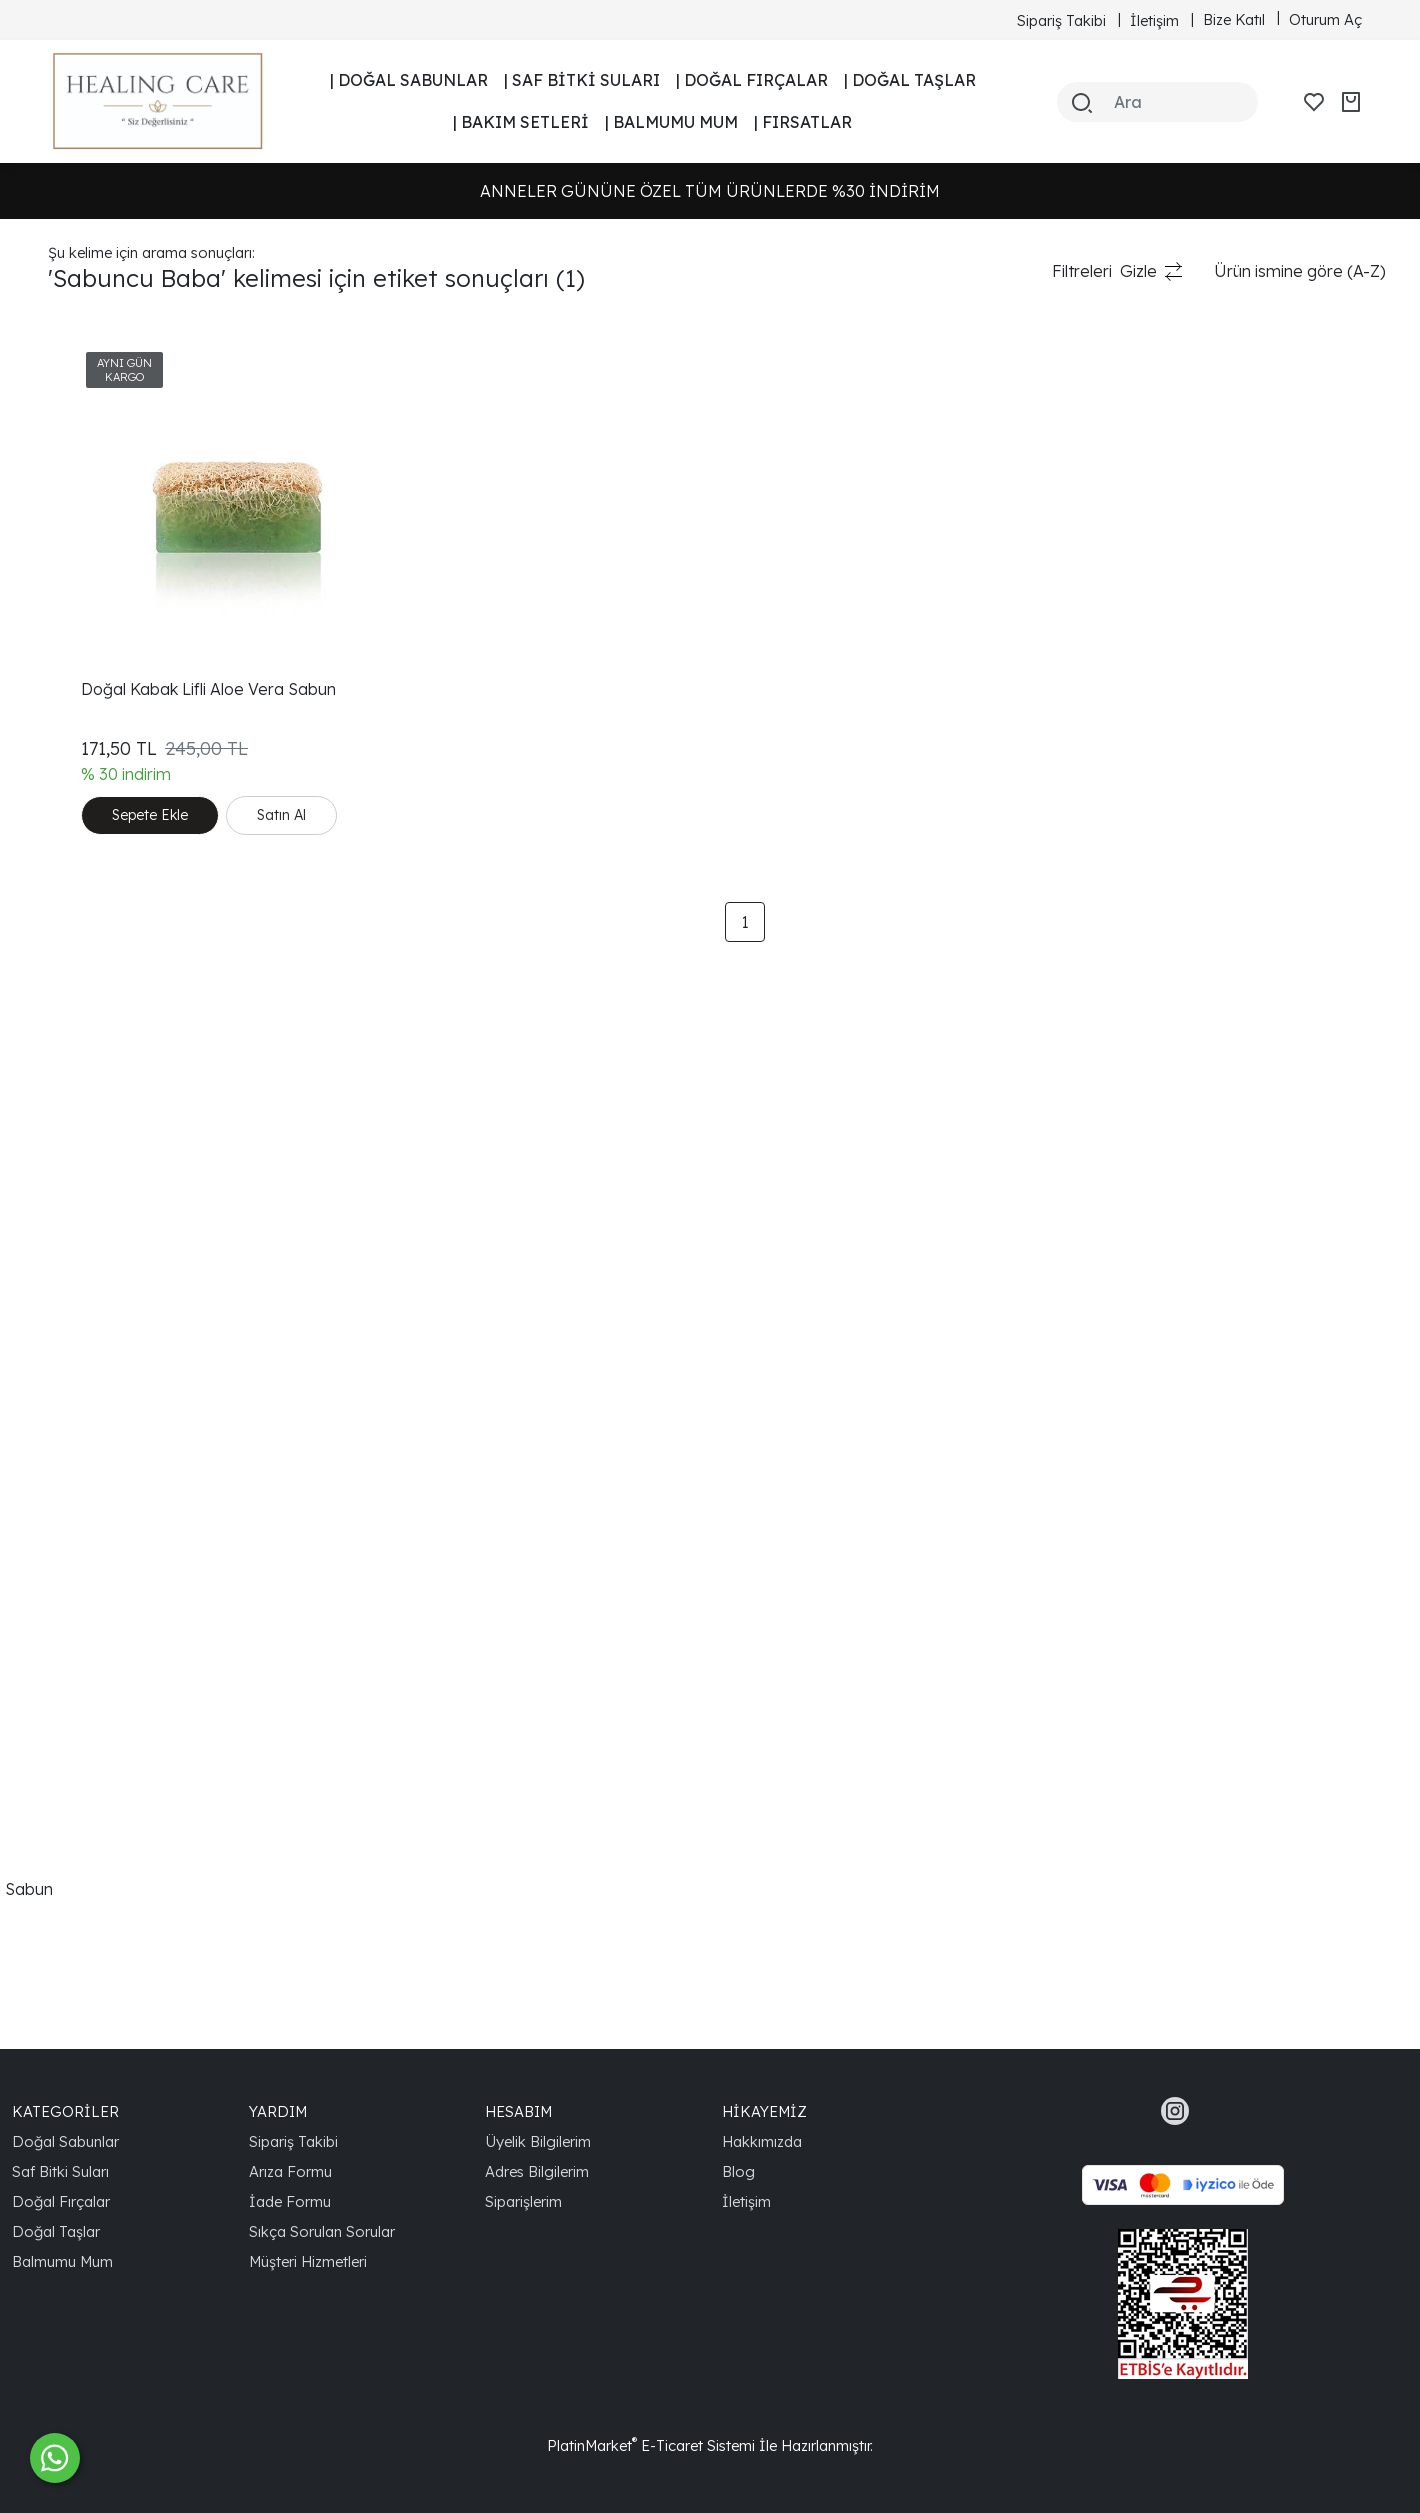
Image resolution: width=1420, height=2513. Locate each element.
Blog (738, 2171)
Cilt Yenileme (96, 961)
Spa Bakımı (90, 1761)
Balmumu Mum (62, 2261)
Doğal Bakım (96, 801)
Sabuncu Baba (103, 417)
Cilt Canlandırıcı (104, 1665)
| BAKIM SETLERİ (521, 122)
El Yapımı (81, 609)
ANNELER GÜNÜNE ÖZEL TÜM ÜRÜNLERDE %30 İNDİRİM (710, 191)
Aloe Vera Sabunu (115, 1473)
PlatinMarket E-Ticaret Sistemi (651, 2445)
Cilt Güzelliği (92, 1185)
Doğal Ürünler (100, 897)
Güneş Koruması (110, 1089)
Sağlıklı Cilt (86, 1505)
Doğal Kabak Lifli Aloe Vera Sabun (175, 1889)
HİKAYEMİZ (764, 2111)
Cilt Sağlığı (86, 1153)
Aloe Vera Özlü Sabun (129, 1921)
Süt (60, 641)
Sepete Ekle (400, 758)
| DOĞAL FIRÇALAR (752, 80)
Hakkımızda (762, 2141)
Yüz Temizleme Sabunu (135, 1953)
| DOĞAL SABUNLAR (409, 80)
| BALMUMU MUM (671, 122)
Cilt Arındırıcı (93, 1697)
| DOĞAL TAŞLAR (910, 80)
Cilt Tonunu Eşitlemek (127, 1537)
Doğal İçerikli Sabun (123, 1249)
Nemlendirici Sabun (121, 1345)
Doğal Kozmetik (107, 1121)
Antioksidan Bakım (117, 1793)
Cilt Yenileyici (95, 1729)
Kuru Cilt (79, 833)
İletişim (746, 2201)
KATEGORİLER (65, 2111)
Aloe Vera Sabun (111, 993)
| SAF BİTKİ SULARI (582, 80)
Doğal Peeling (100, 1377)
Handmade (91, 705)
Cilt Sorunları (94, 1281)
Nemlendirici (95, 865)
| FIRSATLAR (803, 122)
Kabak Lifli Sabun (112, 481)
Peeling (75, 577)
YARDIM (278, 2111)
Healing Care (97, 1409)
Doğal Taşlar (56, 2231)
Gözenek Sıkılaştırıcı (121, 1601)
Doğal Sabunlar (65, 2141)
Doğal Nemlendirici (119, 1441)
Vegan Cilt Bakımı (113, 1825)
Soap (68, 769)
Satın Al (386, 802)
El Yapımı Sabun (107, 1025)
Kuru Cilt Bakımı (106, 1857)
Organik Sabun (103, 1217)
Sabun (72, 385)
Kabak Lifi (84, 449)
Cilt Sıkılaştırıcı (99, 1633)
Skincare (80, 737)
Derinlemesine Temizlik (133, 1313)
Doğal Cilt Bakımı (111, 929)
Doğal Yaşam (98, 1569)
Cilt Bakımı (86, 673)
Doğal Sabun (96, 545)
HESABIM (518, 2111)
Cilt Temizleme (102, 1057)
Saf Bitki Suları (60, 2171)
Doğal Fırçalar (61, 2201)
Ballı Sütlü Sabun (109, 513)
